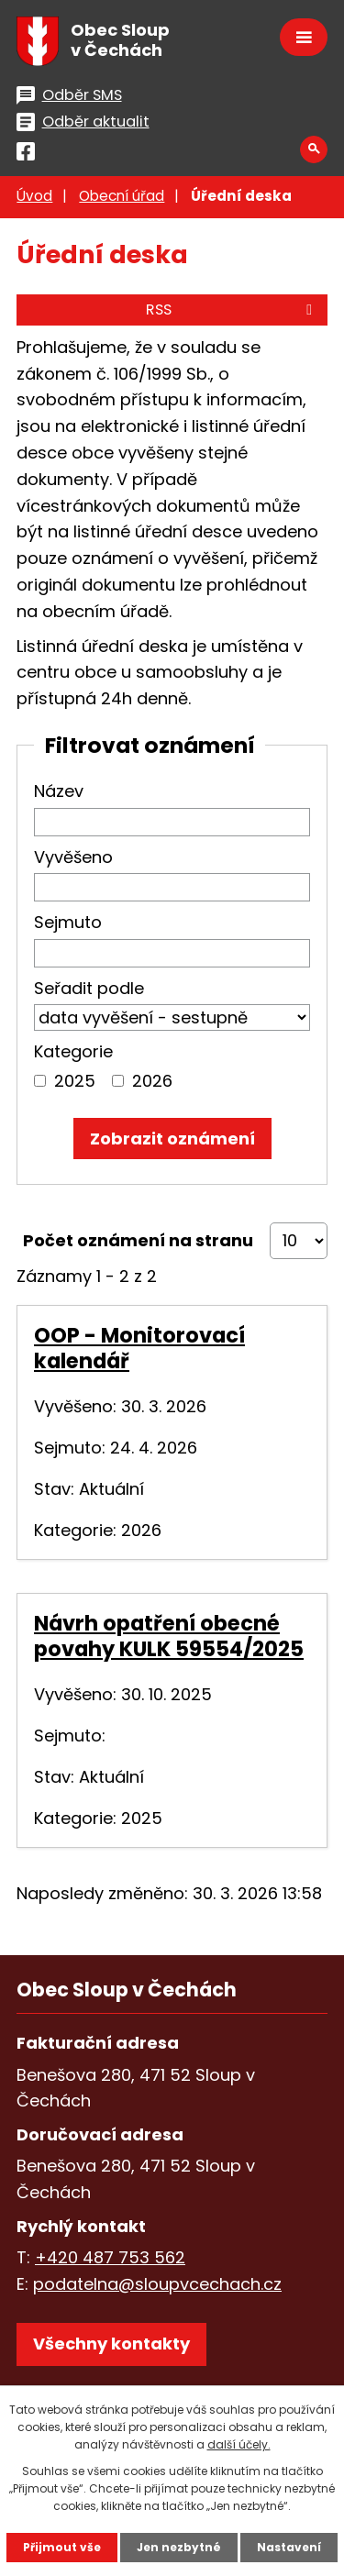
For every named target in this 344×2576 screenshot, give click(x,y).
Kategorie (73, 1051)
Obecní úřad (121, 195)
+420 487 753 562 (110, 2257)
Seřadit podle (89, 988)
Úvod (34, 195)
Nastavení (289, 2547)
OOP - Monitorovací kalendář (139, 1348)
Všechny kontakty (111, 2343)
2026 (152, 1080)
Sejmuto (68, 922)
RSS (232, 309)
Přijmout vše (62, 2547)
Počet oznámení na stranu (138, 1240)
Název (58, 790)
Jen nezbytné (179, 2547)
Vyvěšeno (73, 857)
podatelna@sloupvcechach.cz (157, 2283)
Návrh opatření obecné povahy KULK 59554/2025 (169, 1636)
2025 (74, 1080)
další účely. (239, 2444)
